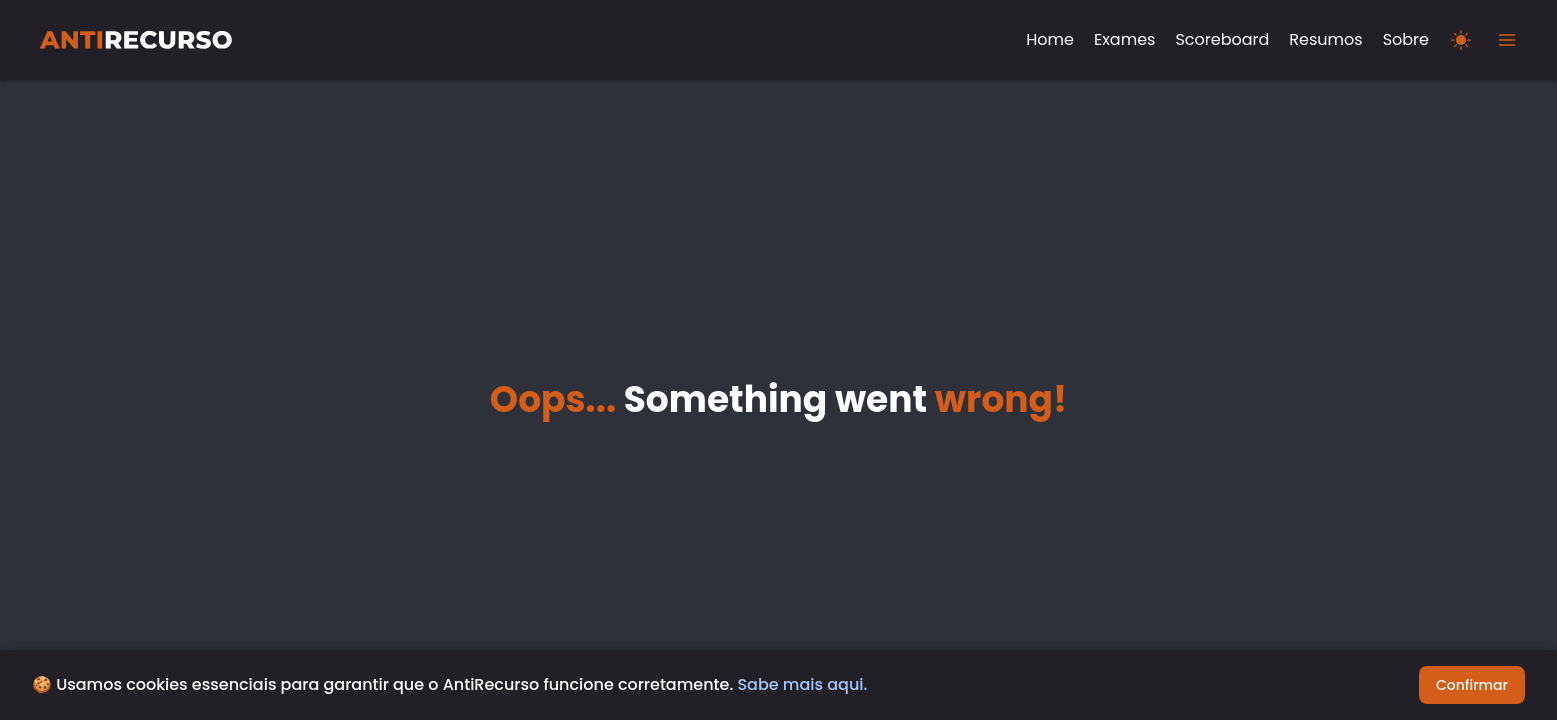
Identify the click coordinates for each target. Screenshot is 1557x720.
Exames (1124, 39)
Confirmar (1472, 685)
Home (1050, 39)
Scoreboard (1222, 39)
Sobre (1406, 39)
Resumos (1325, 39)
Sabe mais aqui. (802, 684)
